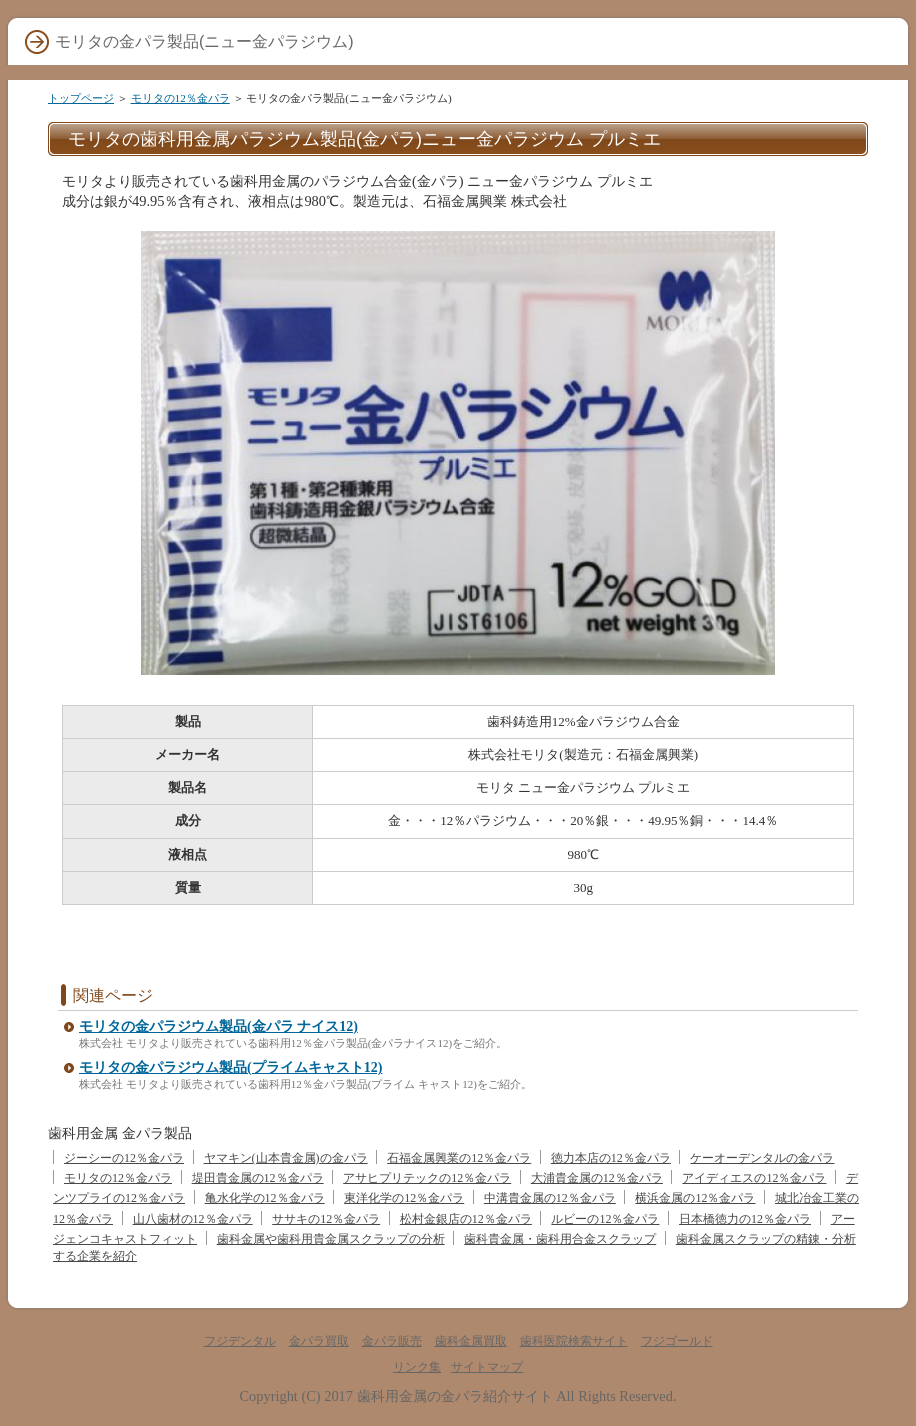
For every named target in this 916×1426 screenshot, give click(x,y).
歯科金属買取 (471, 1341)
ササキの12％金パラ (326, 1219)
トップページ (81, 98)
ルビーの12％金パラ (605, 1219)
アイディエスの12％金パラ (754, 1178)
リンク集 (417, 1367)
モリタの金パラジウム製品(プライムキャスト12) (230, 1067)
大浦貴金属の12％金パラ (597, 1178)
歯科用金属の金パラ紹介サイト (455, 1396)
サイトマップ (487, 1367)
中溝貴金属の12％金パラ (550, 1198)
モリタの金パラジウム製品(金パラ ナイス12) (218, 1026)
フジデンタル (240, 1341)
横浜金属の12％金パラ (695, 1198)
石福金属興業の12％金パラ (459, 1158)
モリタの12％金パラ (180, 98)
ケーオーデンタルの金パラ (762, 1158)
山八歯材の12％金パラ (193, 1219)
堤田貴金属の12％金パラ (258, 1178)
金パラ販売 (392, 1341)
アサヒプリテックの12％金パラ (427, 1178)
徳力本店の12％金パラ (611, 1158)
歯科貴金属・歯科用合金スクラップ (560, 1239)
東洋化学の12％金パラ (404, 1198)
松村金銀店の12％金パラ (466, 1219)
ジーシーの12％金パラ (124, 1158)
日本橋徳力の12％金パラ (745, 1219)
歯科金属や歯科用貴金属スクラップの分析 (331, 1239)
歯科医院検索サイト (574, 1341)
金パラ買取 (319, 1341)
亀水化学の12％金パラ (265, 1198)
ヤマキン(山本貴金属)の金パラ (286, 1158)
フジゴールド (677, 1341)
